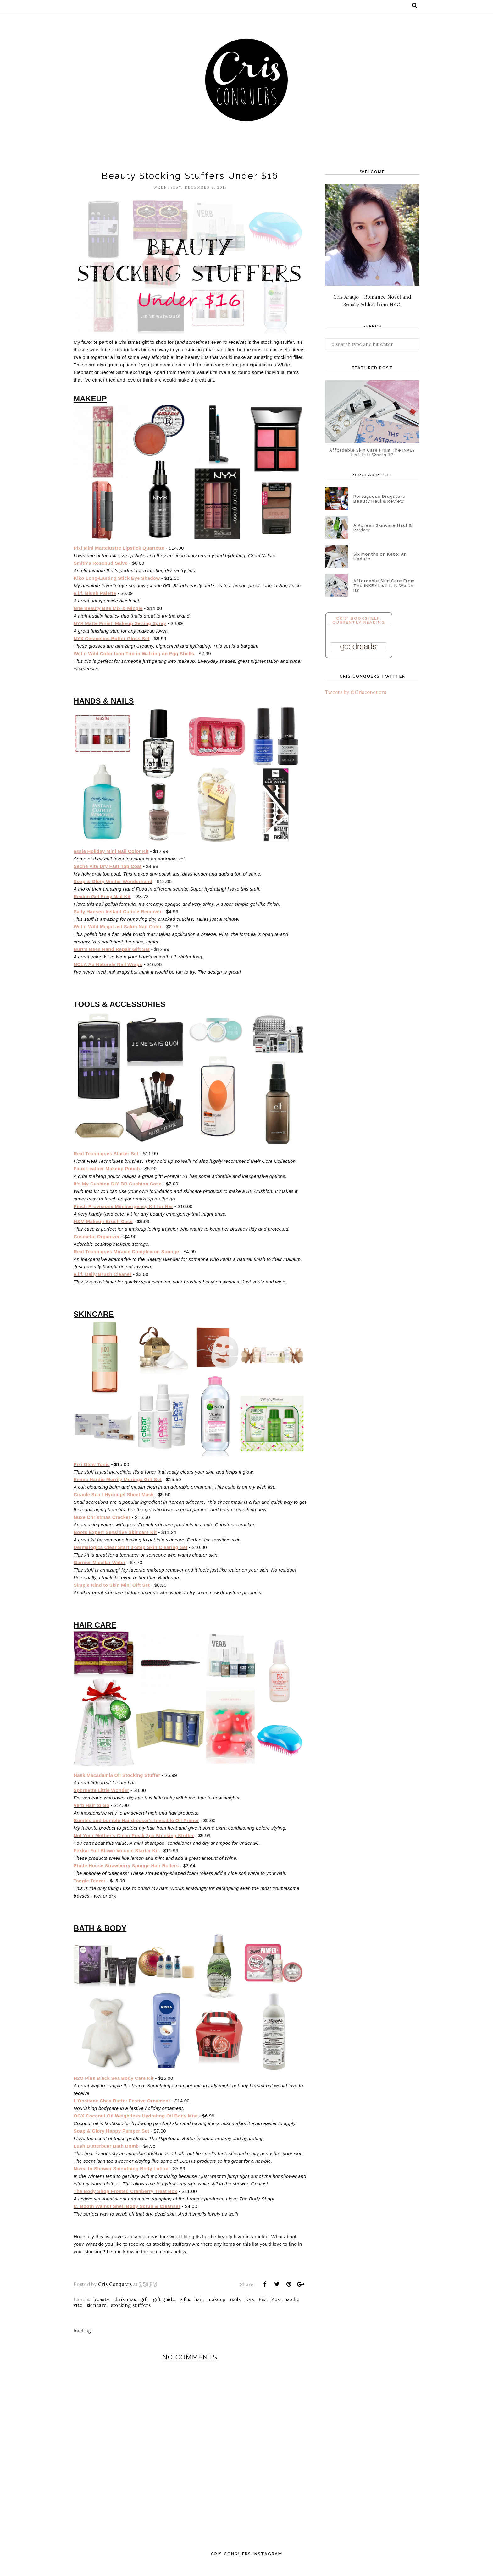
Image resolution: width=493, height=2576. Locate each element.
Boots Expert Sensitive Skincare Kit (115, 1539)
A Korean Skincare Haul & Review (382, 527)
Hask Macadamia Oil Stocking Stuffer (117, 1784)
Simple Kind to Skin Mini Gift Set (112, 1592)
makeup (216, 2310)
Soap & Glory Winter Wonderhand (113, 885)
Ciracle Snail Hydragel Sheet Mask (114, 1502)
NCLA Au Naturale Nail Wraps (108, 968)
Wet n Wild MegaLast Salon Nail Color (118, 931)
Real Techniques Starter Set (106, 1159)
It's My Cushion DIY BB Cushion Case (118, 1189)
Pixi (262, 2310)
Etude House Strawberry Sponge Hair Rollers (126, 1874)
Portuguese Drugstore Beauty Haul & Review (379, 498)
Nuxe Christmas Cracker (102, 1524)
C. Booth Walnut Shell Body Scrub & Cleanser (127, 2217)
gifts (185, 2310)
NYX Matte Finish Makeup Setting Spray (120, 626)
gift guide (164, 2310)
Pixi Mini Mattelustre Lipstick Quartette (119, 550)
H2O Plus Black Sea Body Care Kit (114, 2088)
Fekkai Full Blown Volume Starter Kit (116, 1859)
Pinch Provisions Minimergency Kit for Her (123, 1212)
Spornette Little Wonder (101, 1799)
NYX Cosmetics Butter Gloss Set (112, 641)
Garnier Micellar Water (99, 1570)
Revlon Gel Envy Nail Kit (102, 901)
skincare (97, 2316)
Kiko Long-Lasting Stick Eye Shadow (117, 581)
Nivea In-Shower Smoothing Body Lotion (121, 2179)
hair (198, 2310)
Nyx (249, 2310)
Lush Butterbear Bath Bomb (106, 2156)
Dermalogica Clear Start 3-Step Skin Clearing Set (130, 1554)
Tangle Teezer (90, 1889)
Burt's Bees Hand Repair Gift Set (112, 953)
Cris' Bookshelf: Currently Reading (358, 620)
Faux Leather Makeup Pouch (107, 1174)
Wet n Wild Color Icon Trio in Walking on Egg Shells (134, 656)
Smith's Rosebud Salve (101, 565)
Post (276, 2310)
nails (235, 2310)
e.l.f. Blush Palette (95, 596)
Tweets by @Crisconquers (355, 692)
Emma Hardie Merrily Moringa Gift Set (118, 1487)
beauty (101, 2310)
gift (144, 2310)
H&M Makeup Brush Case (103, 1227)
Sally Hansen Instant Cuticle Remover (118, 916)
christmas (124, 2310)
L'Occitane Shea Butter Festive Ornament (122, 2111)
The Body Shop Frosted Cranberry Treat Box (125, 2202)
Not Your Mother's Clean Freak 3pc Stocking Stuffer (134, 1844)
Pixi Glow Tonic (92, 1472)
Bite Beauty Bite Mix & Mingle (108, 611)
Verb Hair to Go (91, 1814)
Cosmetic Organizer (97, 1242)
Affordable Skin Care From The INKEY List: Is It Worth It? (372, 452)
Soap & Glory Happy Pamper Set (111, 2141)
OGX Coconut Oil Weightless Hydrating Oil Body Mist (136, 2126)
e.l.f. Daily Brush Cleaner (103, 1280)
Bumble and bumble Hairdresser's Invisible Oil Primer (136, 1829)
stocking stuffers (131, 2316)
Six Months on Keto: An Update (380, 556)
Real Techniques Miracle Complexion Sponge (126, 1257)
